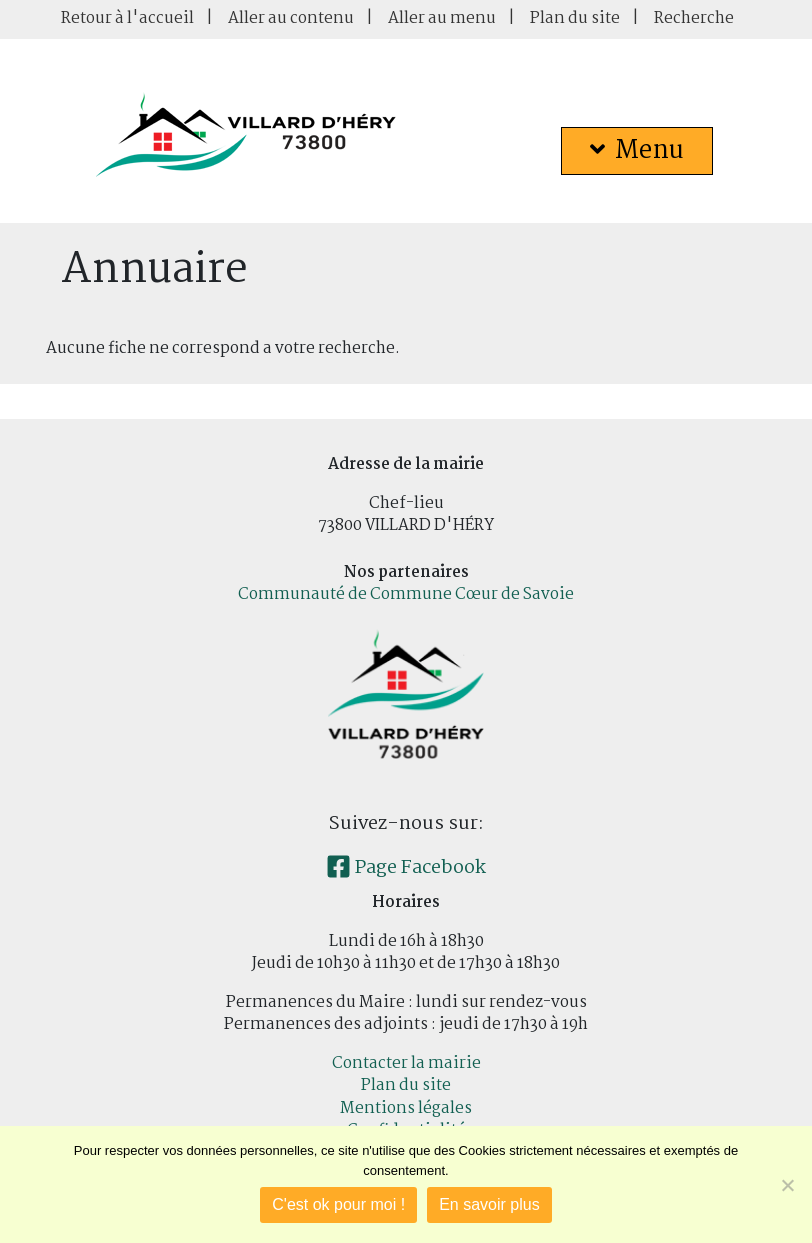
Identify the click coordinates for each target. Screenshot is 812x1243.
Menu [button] (637, 151)
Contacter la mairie (406, 1063)
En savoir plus (489, 1204)
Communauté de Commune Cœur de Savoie (406, 594)
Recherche (694, 18)
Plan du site (575, 18)
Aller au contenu (291, 18)
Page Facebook (406, 868)
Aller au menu (442, 18)
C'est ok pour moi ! (338, 1204)
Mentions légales (406, 1108)
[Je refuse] (787, 1185)
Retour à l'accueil (127, 18)
